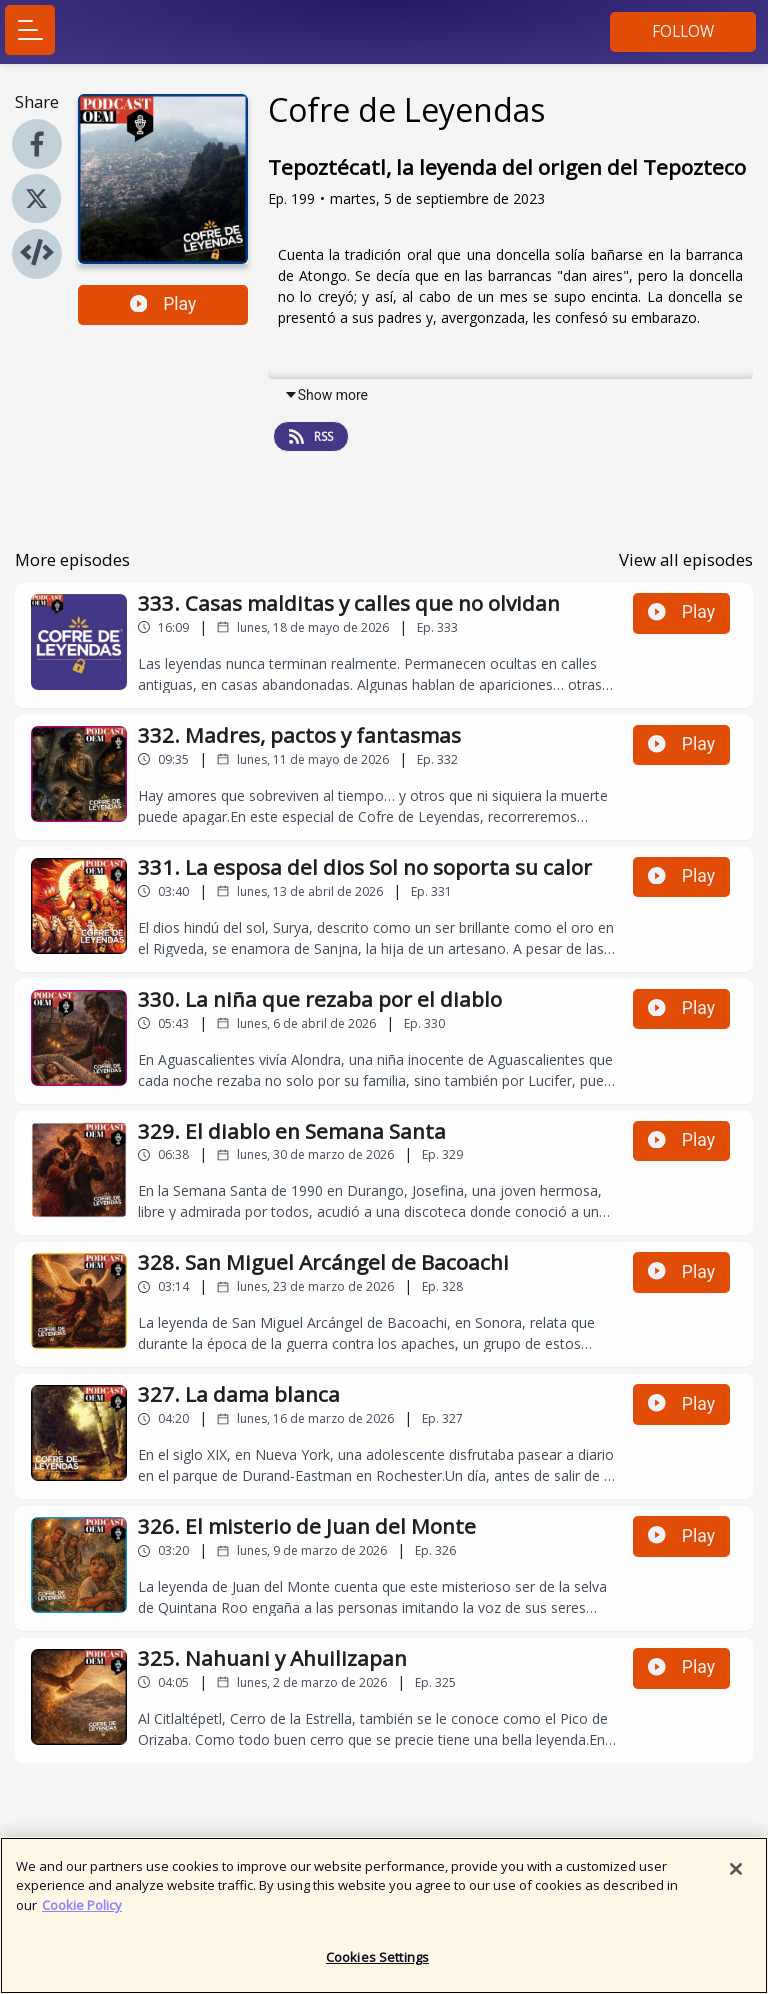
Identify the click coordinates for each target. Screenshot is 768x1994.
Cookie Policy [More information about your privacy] (82, 1912)
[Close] (736, 1876)
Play (163, 304)
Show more (326, 395)
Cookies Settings (377, 1965)
